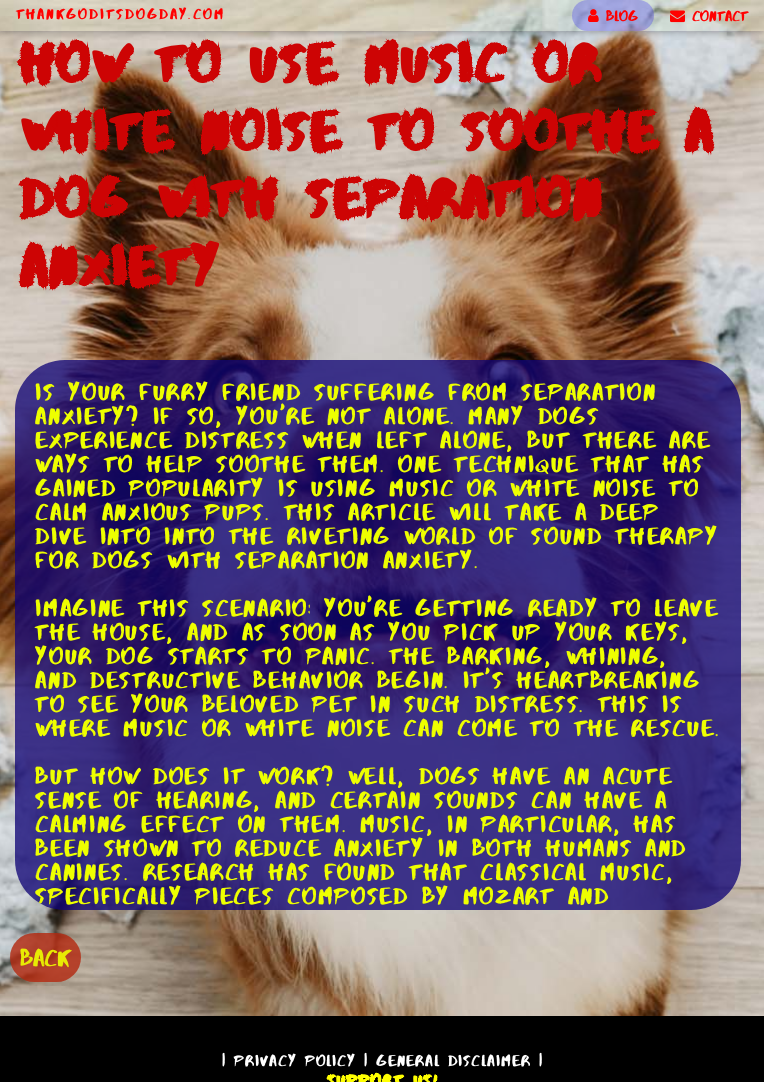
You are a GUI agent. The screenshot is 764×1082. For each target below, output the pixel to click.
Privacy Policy (295, 1060)
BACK (45, 957)
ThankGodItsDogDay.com (120, 14)
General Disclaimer (453, 1060)
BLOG (613, 16)
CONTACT (709, 16)
